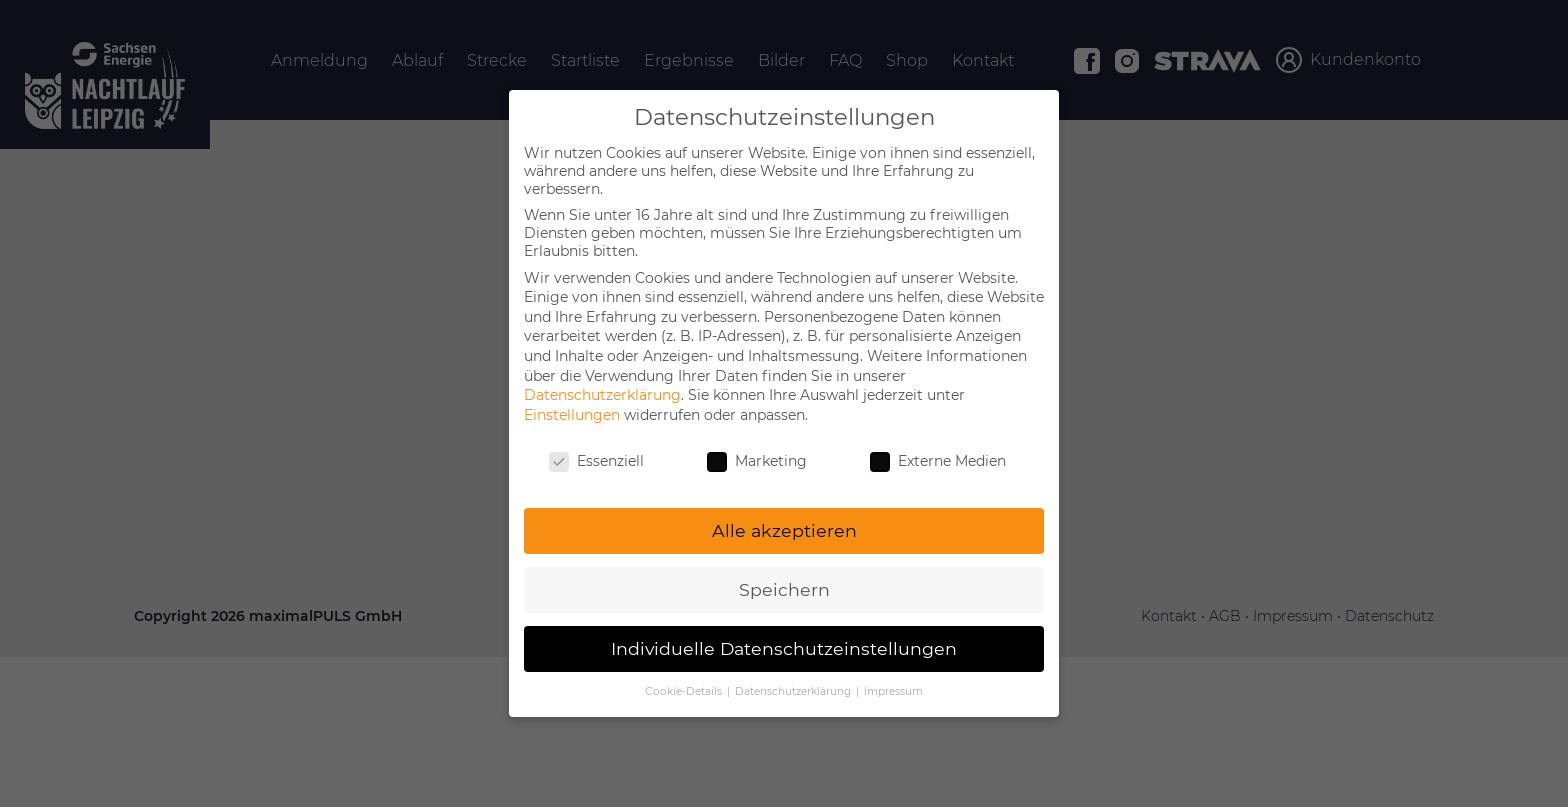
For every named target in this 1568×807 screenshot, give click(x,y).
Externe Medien (938, 461)
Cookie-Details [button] (685, 691)
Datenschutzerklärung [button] (794, 691)
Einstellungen (572, 415)
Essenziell (596, 461)
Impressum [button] (893, 691)
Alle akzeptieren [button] (784, 530)
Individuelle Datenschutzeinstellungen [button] (784, 648)
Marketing (757, 461)
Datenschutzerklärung (602, 395)
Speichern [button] (784, 589)
